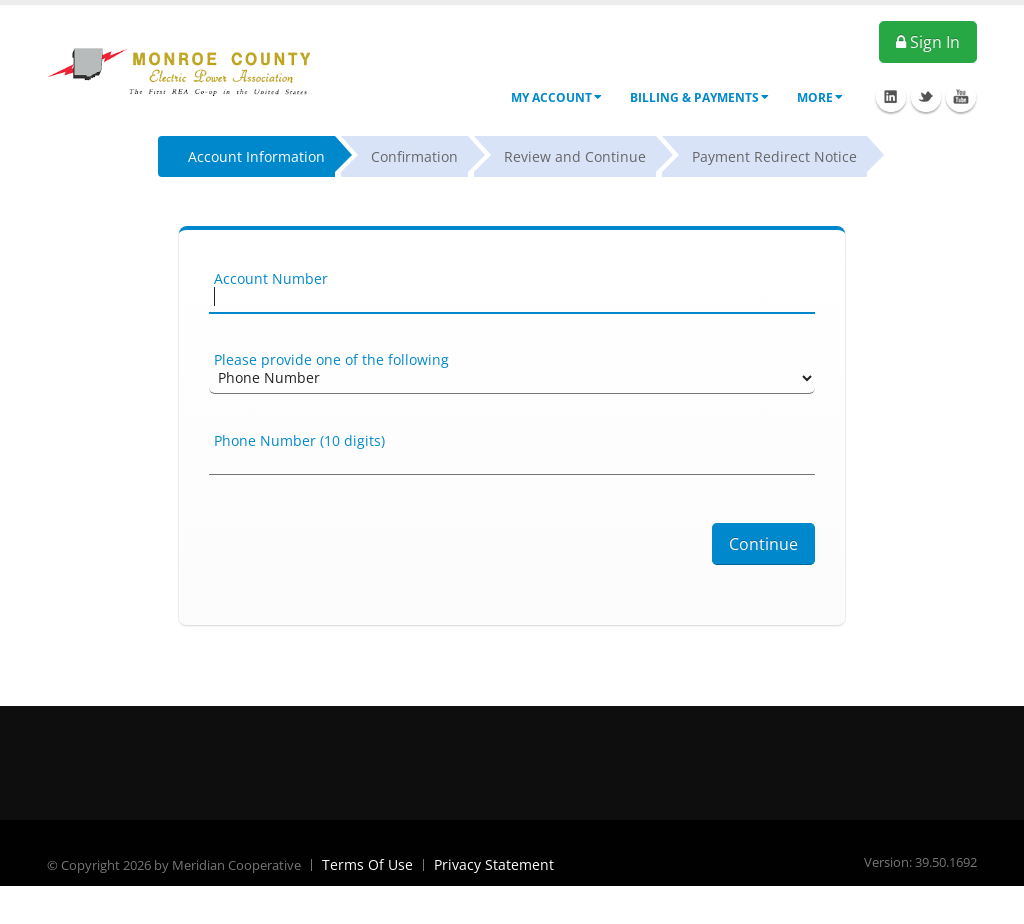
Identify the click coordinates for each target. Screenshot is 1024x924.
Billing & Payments (699, 97)
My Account (556, 97)
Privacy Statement (494, 864)
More (820, 97)
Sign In (928, 42)
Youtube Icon (961, 97)
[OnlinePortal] (187, 68)
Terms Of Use (367, 864)
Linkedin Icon (891, 97)
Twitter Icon (926, 97)
